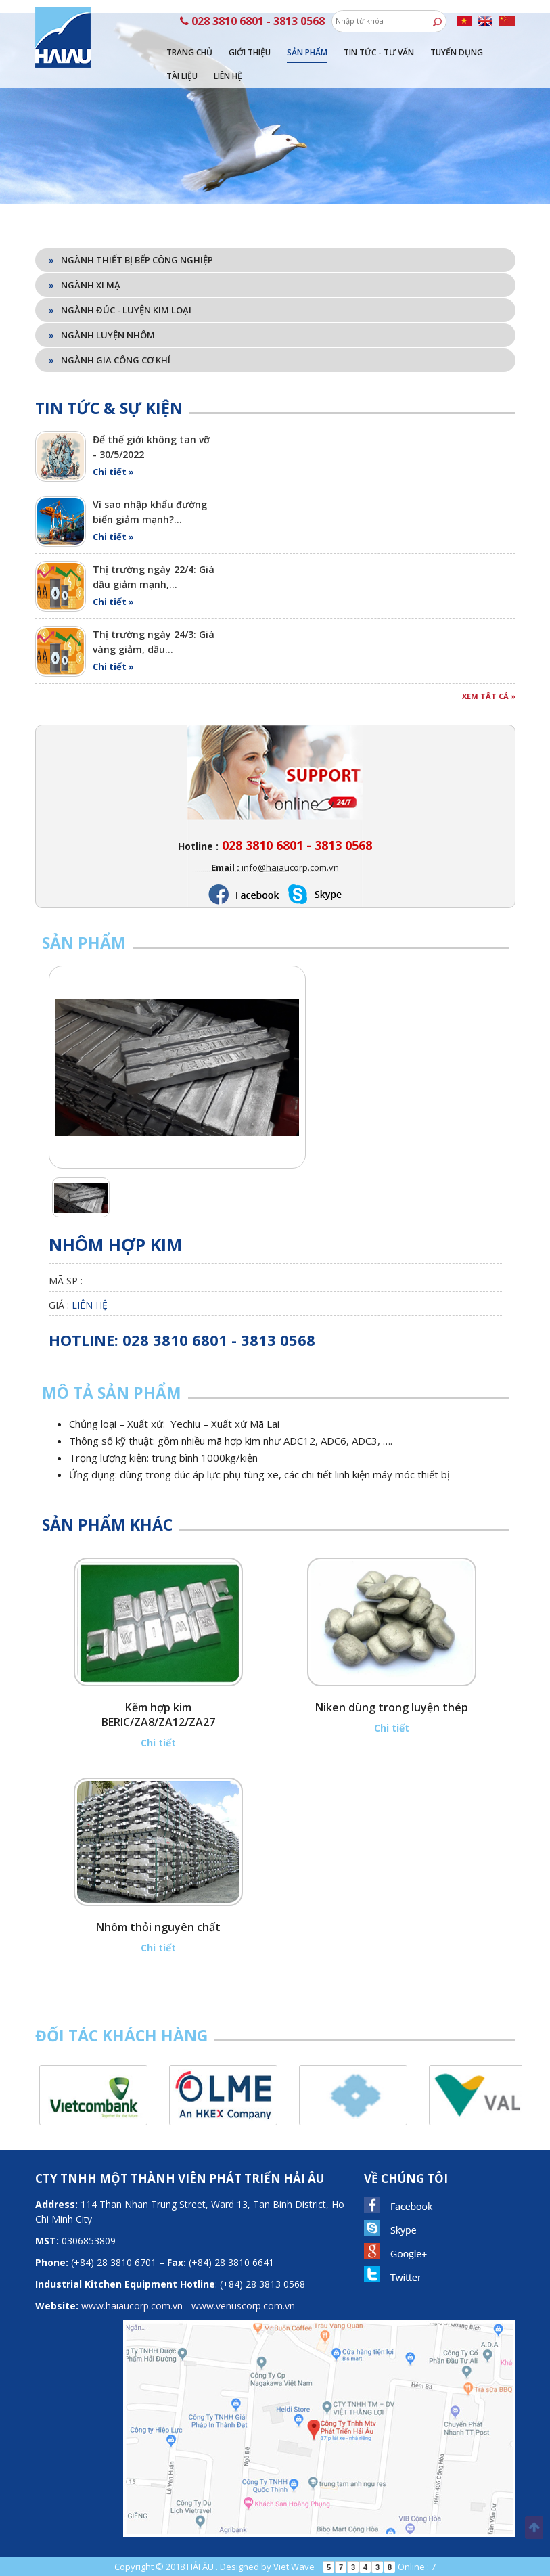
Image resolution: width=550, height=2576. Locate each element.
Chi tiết (158, 1742)
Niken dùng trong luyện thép (391, 1707)
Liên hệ (228, 76)
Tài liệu (182, 76)
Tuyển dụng (456, 52)
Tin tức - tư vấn (379, 52)
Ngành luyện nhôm (102, 335)
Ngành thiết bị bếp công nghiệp (131, 260)
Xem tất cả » (488, 696)
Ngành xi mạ (84, 285)
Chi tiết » (113, 472)
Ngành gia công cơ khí (109, 360)
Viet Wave (294, 2566)
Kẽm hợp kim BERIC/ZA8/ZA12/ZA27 (158, 1715)
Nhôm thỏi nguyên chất (158, 1927)
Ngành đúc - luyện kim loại (120, 310)
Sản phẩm (307, 52)
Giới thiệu (250, 52)
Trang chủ (189, 52)
